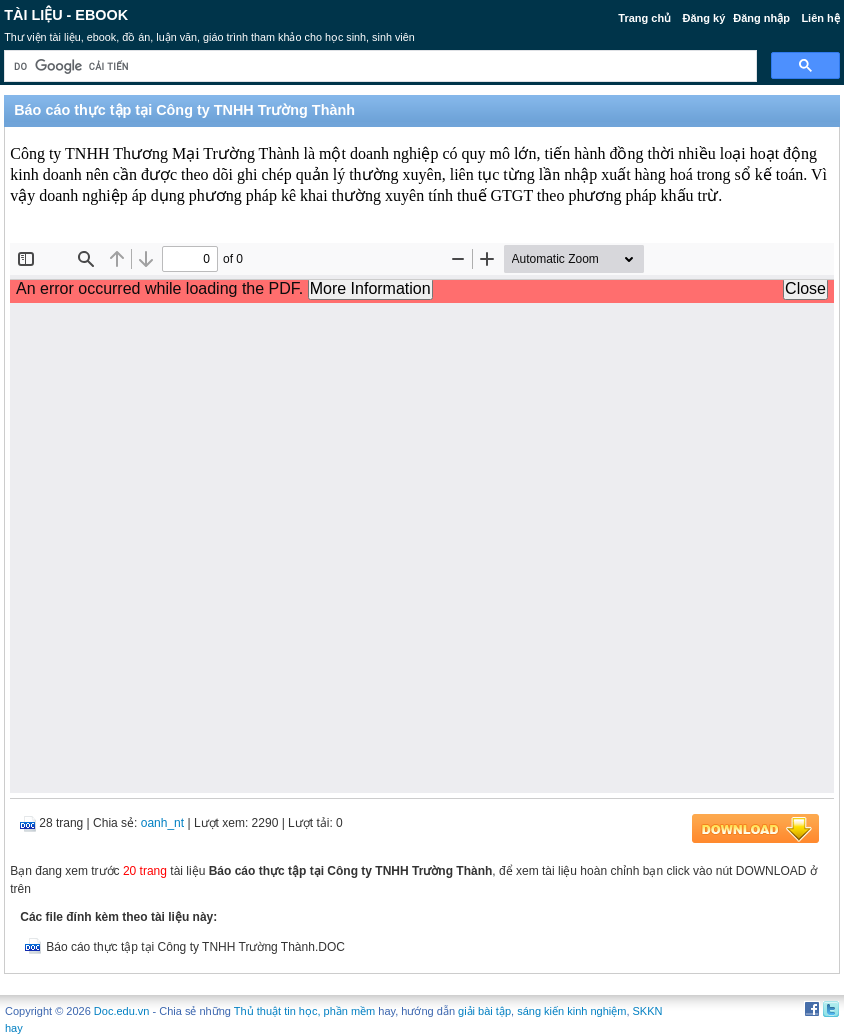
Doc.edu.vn (122, 1011)
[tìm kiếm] (378, 66)
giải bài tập (484, 1011)
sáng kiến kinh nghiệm (571, 1011)
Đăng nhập (761, 18)
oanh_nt (162, 823)
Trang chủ (644, 18)
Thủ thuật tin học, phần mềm (304, 1011)
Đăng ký (704, 18)
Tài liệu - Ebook (66, 15)
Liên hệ (820, 18)
